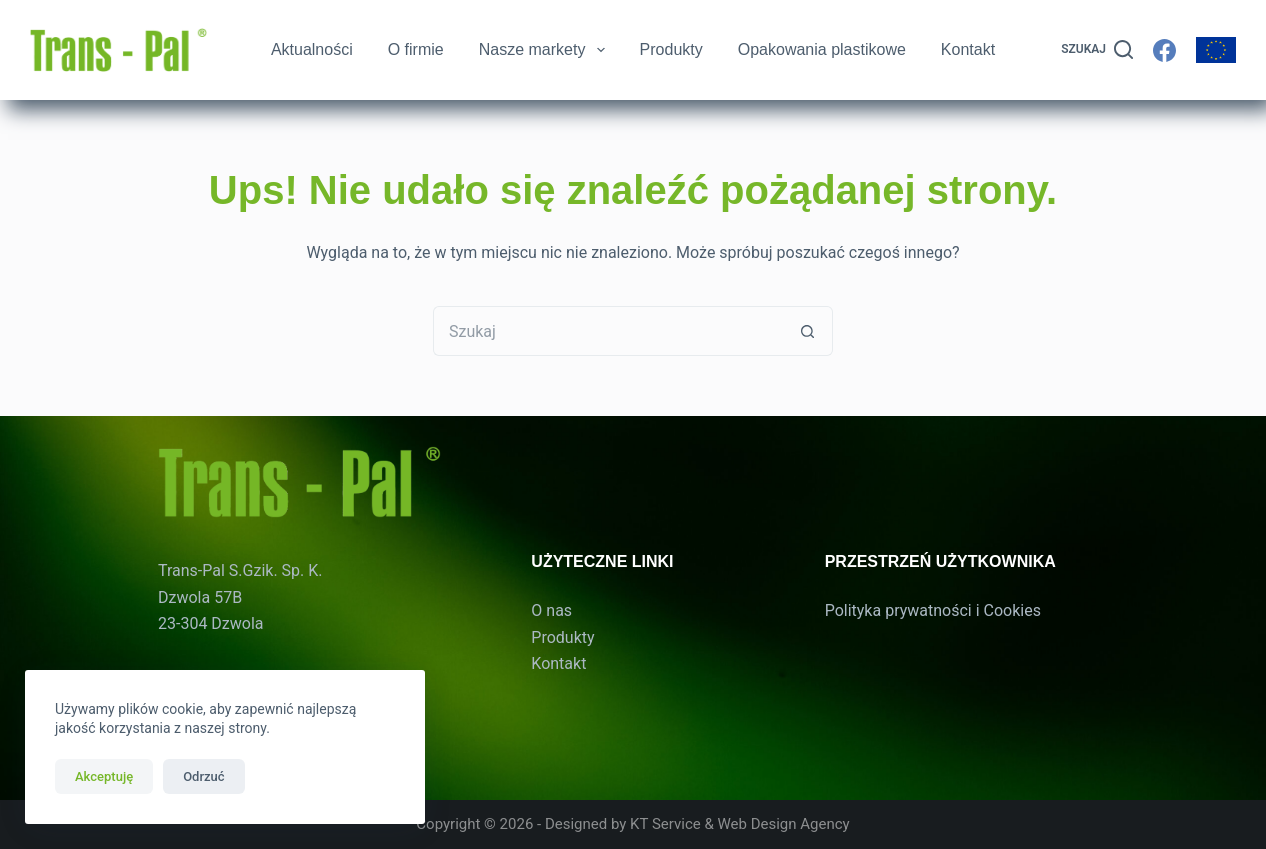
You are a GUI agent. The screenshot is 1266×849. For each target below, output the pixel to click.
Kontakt (968, 49)
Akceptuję (104, 776)
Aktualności (312, 49)
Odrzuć (203, 776)
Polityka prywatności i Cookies (933, 610)
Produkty (671, 49)
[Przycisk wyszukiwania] (808, 331)
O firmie (416, 49)
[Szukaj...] (608, 331)
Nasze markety (543, 50)
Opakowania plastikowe (822, 49)
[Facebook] (1164, 50)
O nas (551, 610)
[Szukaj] (1097, 50)
